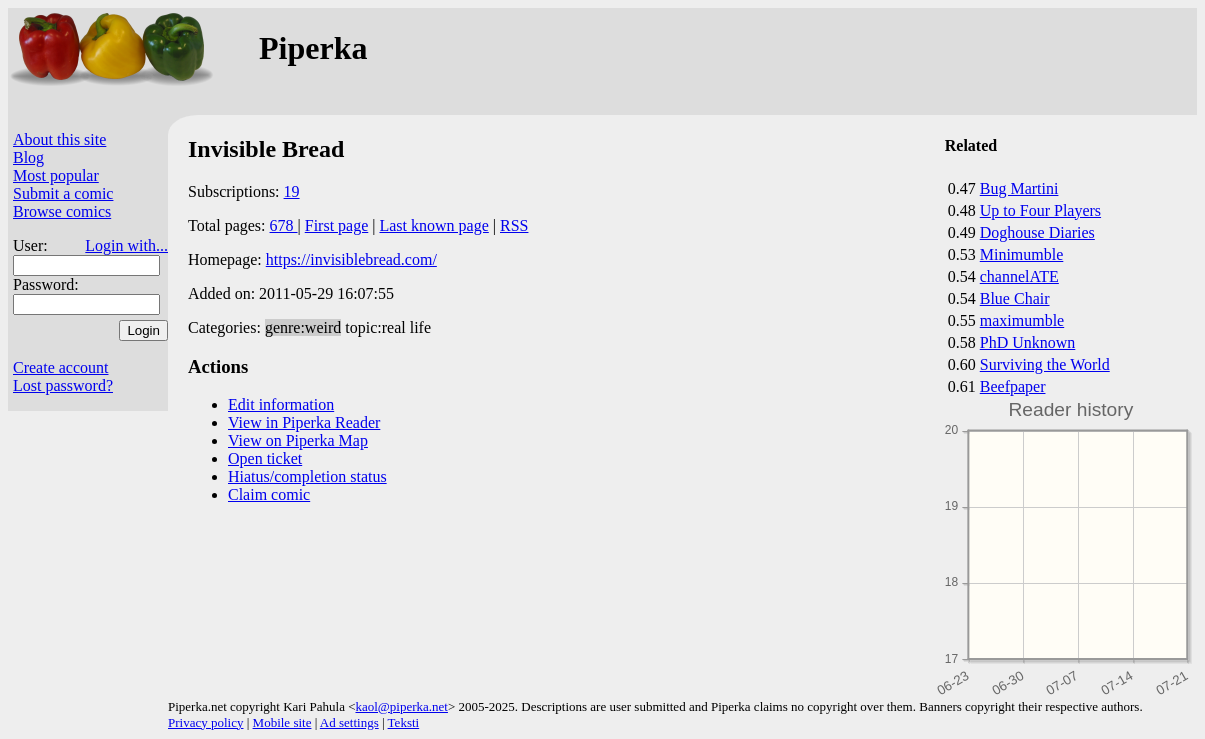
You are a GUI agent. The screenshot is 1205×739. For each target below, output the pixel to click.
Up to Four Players (1040, 210)
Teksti (404, 722)
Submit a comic (63, 193)
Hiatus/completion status (307, 476)
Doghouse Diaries (1037, 232)
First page (337, 225)
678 (284, 225)
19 (292, 191)
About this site (59, 139)
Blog (28, 157)
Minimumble (1022, 254)
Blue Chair (1015, 298)
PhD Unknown (1028, 342)
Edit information (281, 404)
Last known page (433, 225)
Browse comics (62, 211)
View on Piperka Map (298, 440)
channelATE (1019, 276)
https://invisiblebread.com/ (351, 259)
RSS (514, 225)
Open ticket (265, 458)
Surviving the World (1045, 364)
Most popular (56, 175)
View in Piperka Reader (304, 422)
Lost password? (63, 385)
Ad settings (349, 722)
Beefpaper (1013, 386)
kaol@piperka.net (401, 706)
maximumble (1022, 320)
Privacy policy (205, 722)
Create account (61, 367)
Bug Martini (1019, 188)
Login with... (126, 245)
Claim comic (269, 494)
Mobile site (282, 722)
